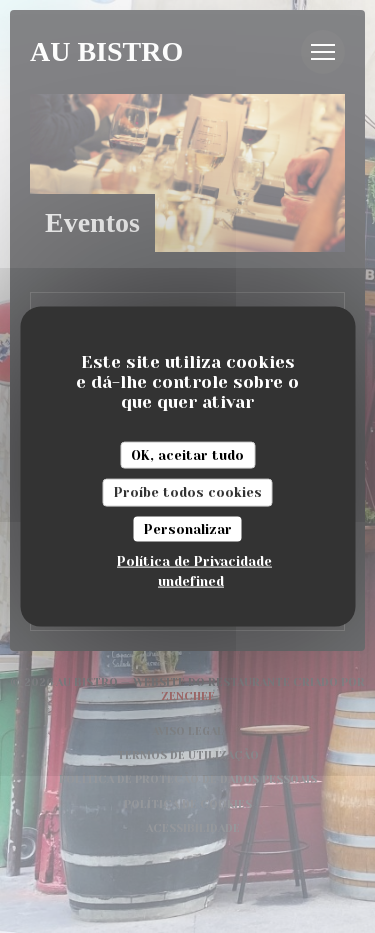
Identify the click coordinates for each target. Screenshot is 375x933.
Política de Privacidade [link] (194, 561)
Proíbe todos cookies (188, 492)
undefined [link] (191, 581)
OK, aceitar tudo (187, 454)
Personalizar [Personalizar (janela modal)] (188, 528)
